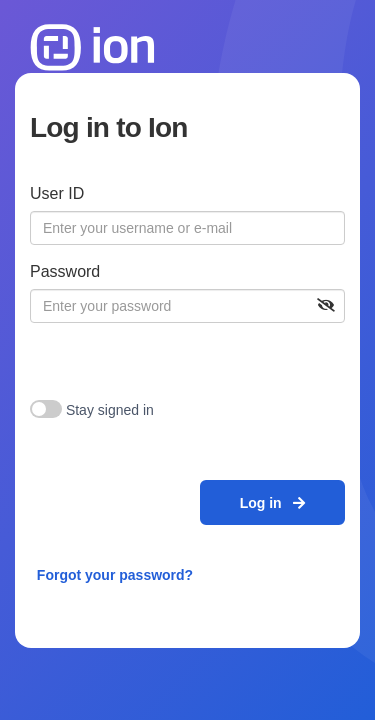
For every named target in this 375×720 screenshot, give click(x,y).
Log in (273, 503)
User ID (57, 193)
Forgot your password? (115, 575)
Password (65, 271)
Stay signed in (110, 410)
